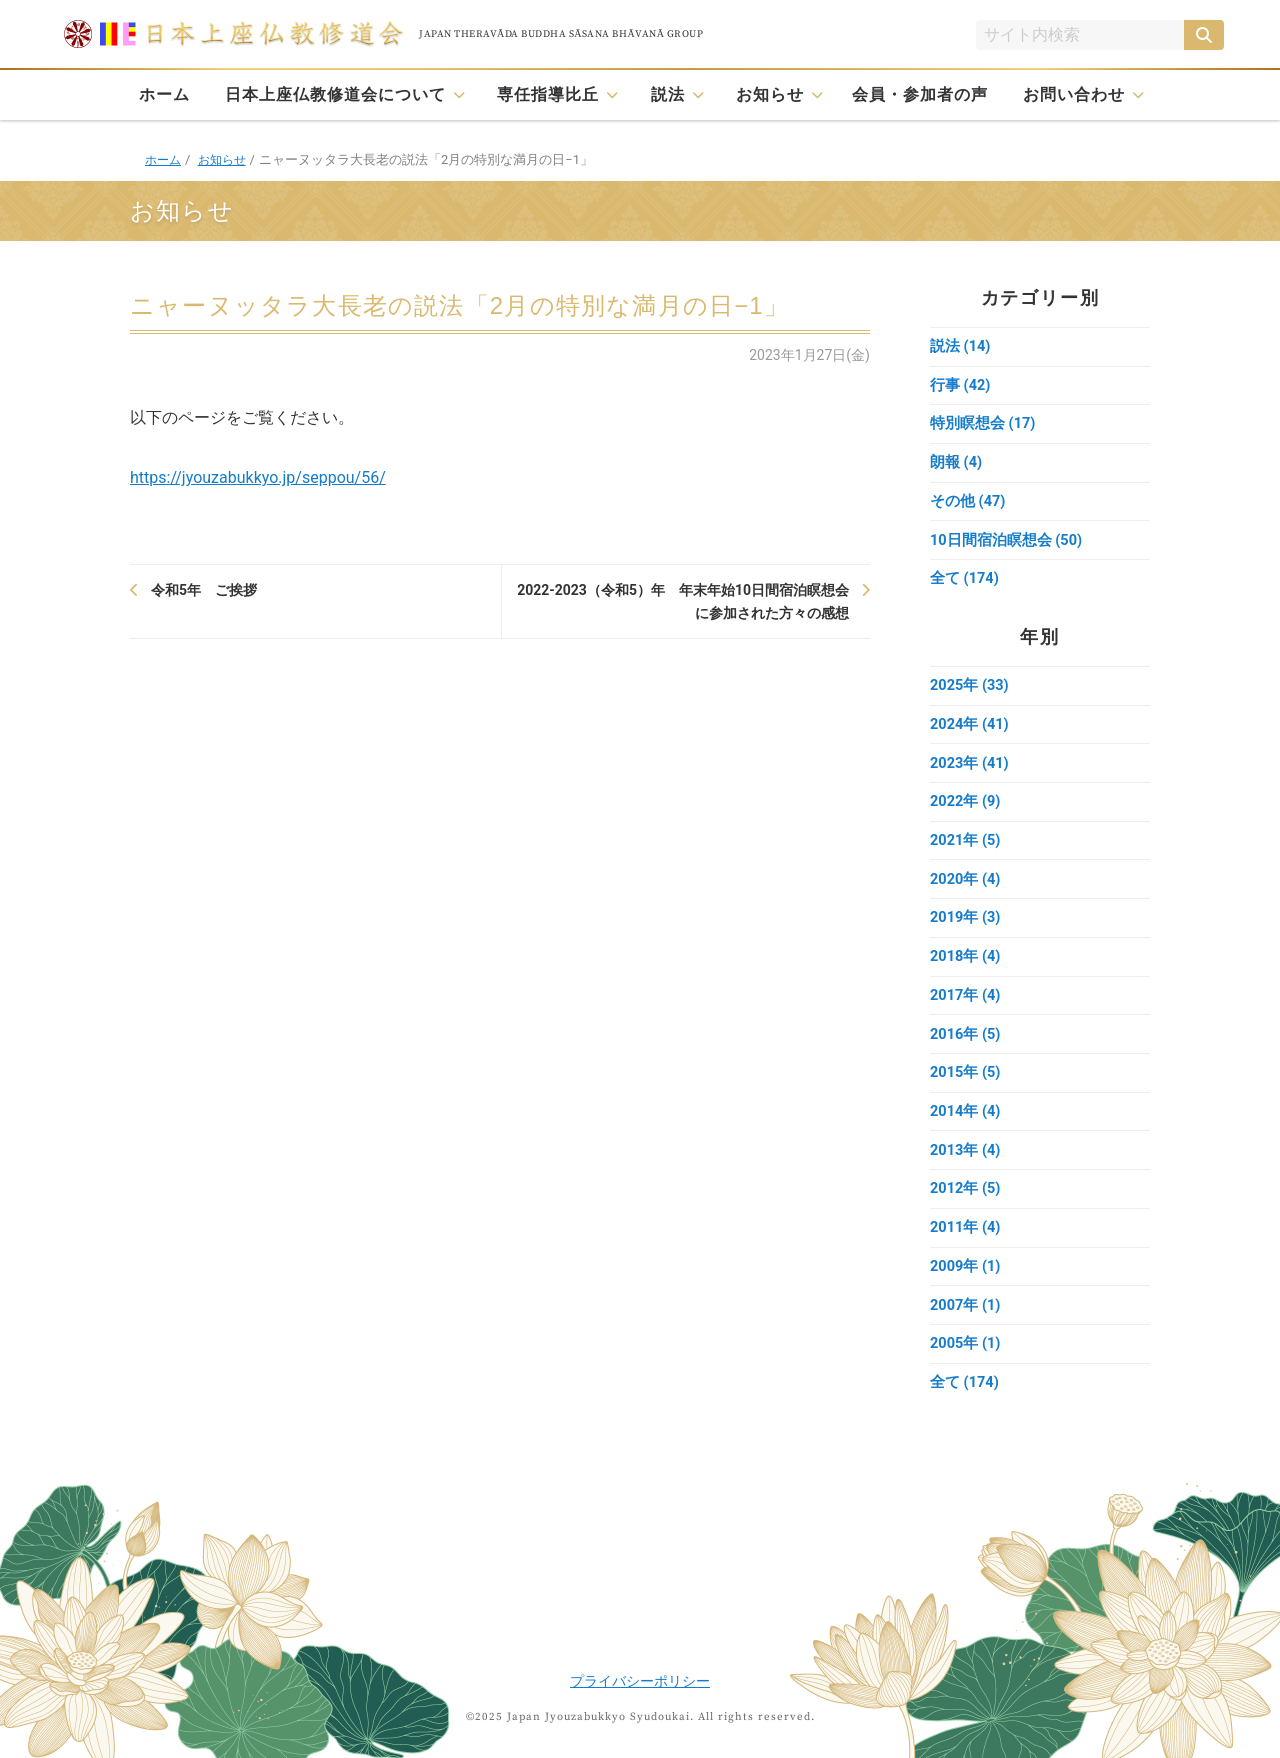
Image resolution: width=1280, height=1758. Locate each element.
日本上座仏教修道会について (335, 94)
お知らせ (770, 94)
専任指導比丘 (548, 94)
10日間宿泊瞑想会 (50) (1007, 547)
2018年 (966, 975)
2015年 (966, 1095)
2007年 (966, 1335)
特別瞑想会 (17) (983, 427)
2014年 (966, 1135)
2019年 (966, 935)
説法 (668, 94)
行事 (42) (960, 387)
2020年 (966, 895)
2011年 (966, 1255)
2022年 (966, 815)
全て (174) (965, 587)
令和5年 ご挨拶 (204, 590)
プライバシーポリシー (640, 1681)
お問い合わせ (1074, 94)
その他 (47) (968, 507)
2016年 (966, 1055)
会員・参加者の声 (920, 94)
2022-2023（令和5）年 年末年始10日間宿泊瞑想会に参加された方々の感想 (683, 601)
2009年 (966, 1295)
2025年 (970, 695)
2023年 (970, 775)
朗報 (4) (956, 467)
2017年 (966, 1015)
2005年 (966, 1375)
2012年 (966, 1215)
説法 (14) (960, 347)
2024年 (970, 735)
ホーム (164, 94)
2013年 (966, 1175)
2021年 (966, 855)
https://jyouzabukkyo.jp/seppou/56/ (258, 477)
